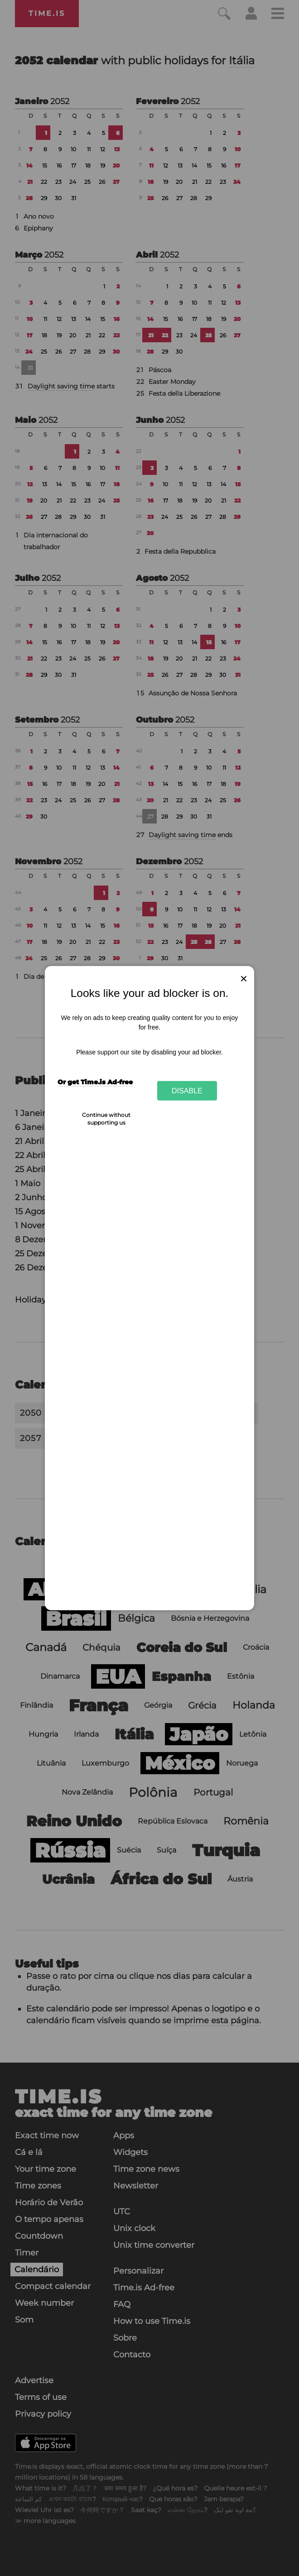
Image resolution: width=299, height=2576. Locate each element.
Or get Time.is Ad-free (95, 1082)
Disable (187, 1091)
